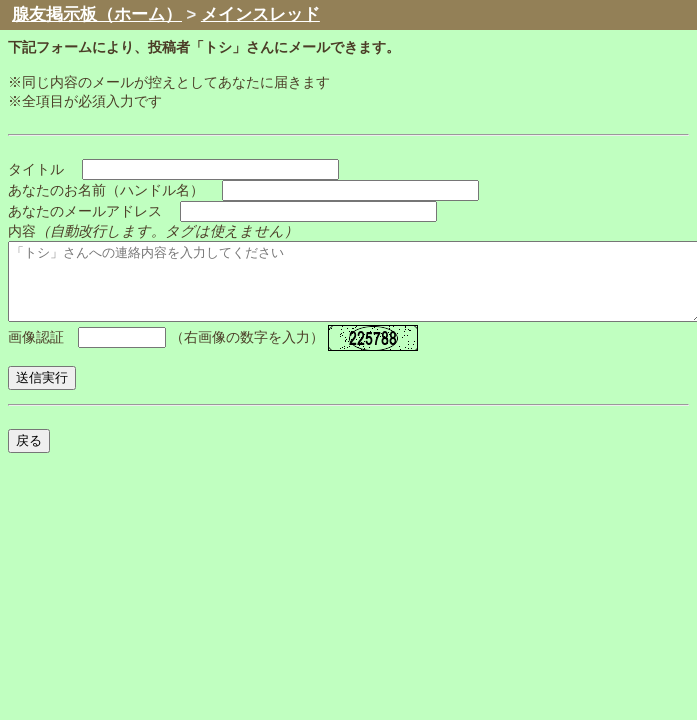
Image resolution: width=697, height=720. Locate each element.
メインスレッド (260, 14)
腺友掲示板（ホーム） (97, 14)
